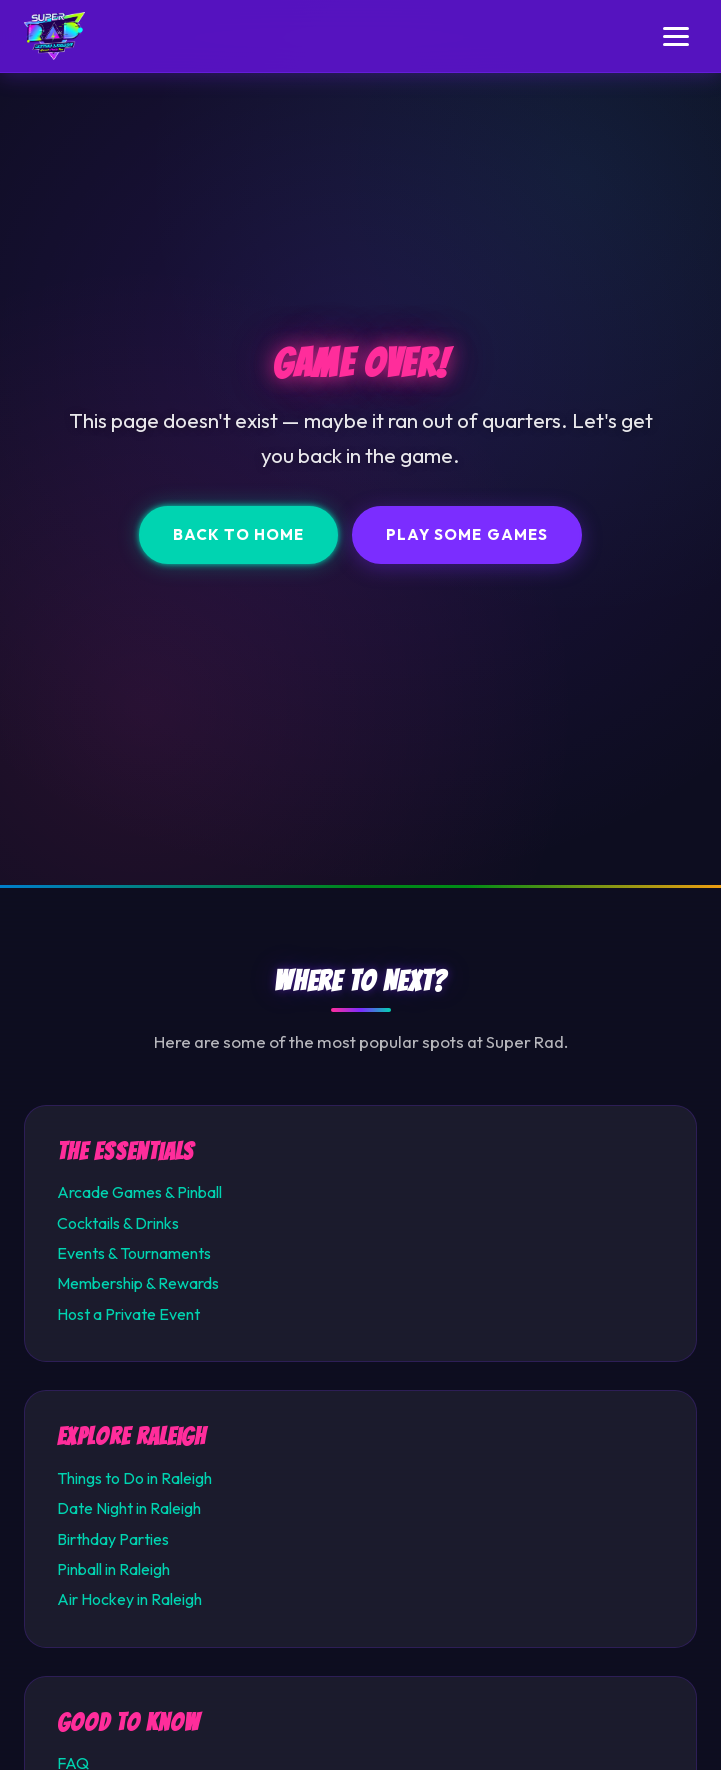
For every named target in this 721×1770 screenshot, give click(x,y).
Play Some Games (467, 534)
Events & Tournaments (134, 1253)
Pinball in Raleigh (113, 1569)
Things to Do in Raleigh (134, 1478)
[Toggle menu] (676, 36)
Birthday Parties (113, 1539)
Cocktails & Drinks (118, 1223)
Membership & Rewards (138, 1283)
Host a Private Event (128, 1314)
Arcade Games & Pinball (139, 1192)
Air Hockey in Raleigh (129, 1599)
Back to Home (238, 534)
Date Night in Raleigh (129, 1508)
